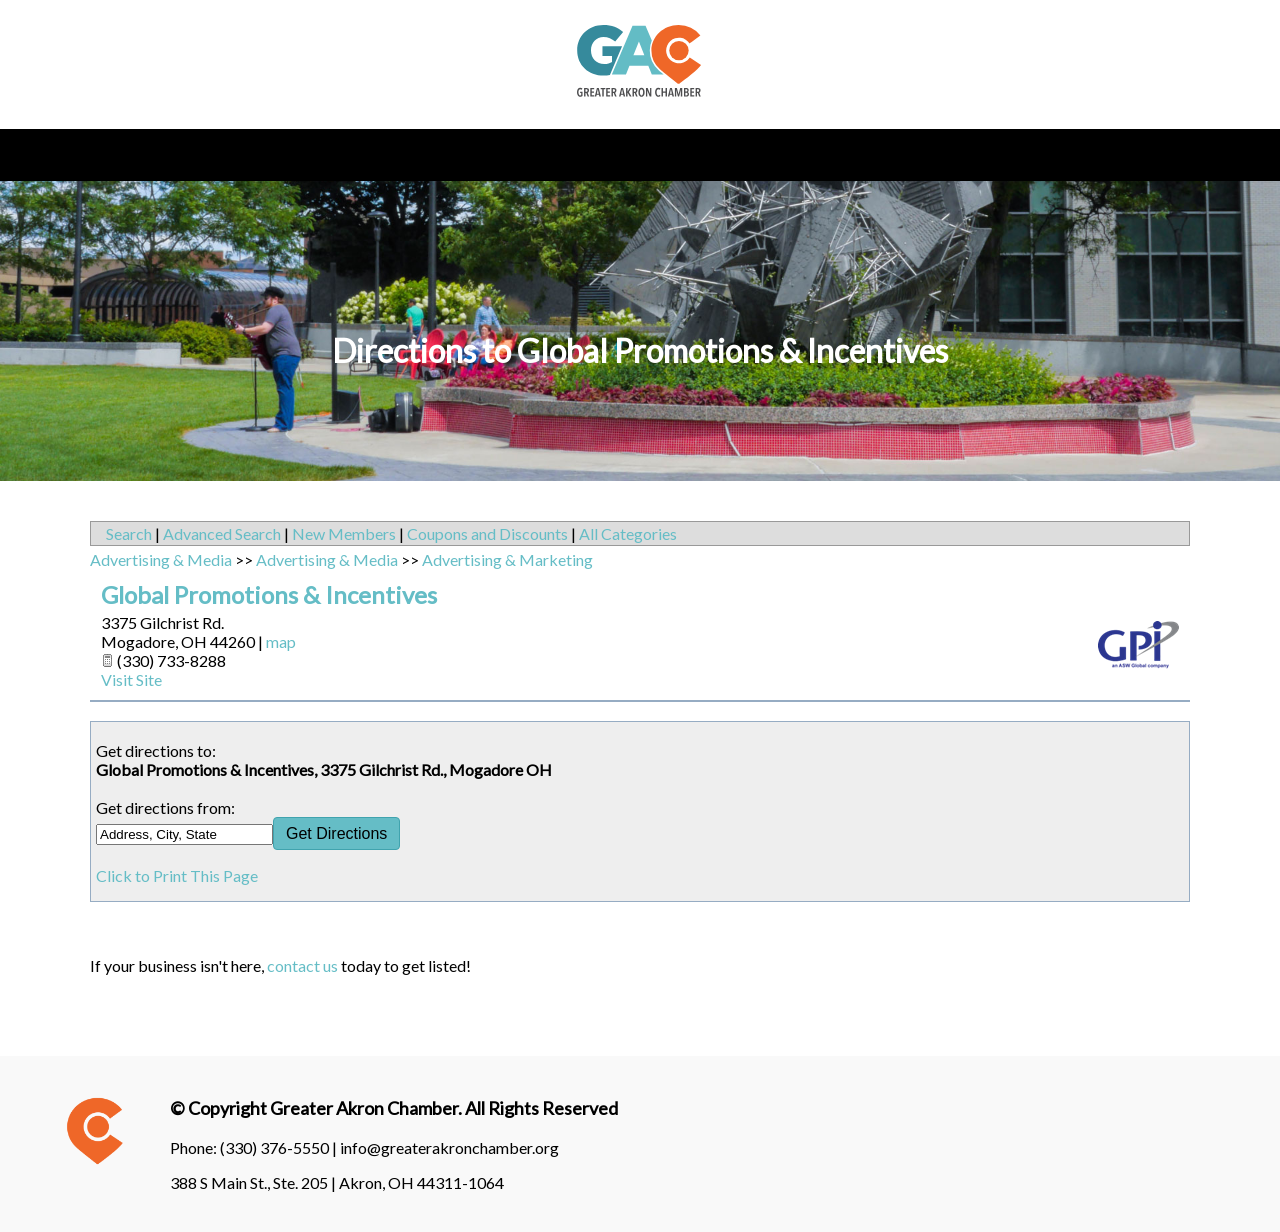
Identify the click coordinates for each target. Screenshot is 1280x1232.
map (281, 641)
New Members (344, 533)
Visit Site (131, 679)
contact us (302, 965)
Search (129, 533)
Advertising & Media (161, 559)
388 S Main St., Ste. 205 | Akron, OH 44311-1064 (337, 1182)
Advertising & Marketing (507, 559)
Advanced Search (222, 533)
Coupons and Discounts (487, 533)
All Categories (628, 533)
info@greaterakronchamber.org (449, 1147)
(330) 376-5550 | (280, 1147)
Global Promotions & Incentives (269, 594)
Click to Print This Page (177, 875)
